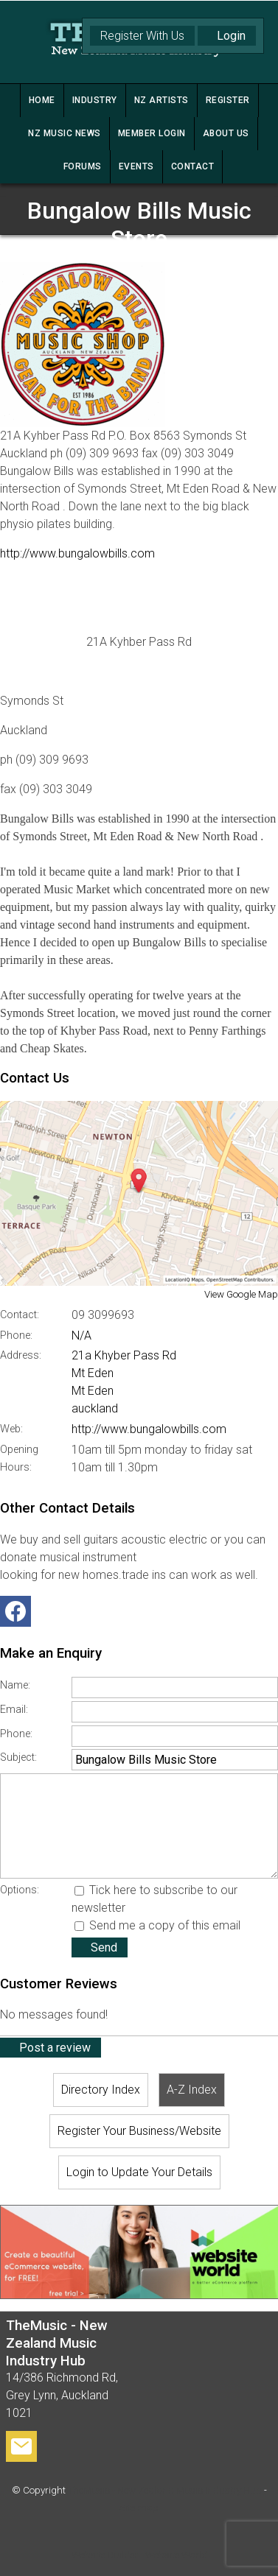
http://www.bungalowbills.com (77, 553)
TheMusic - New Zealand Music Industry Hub (165, 2490)
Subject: (18, 1757)
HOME (42, 100)
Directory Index (100, 2090)
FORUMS (82, 166)
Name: (15, 1685)
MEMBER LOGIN (152, 133)
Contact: (19, 1315)
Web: (11, 1429)
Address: (20, 1355)
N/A (81, 1335)
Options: (19, 1890)
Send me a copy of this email (157, 1925)
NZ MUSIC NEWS (64, 133)
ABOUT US (226, 133)
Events (136, 166)
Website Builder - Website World (139, 2555)
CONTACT (193, 166)
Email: (14, 1709)
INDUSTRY (94, 100)
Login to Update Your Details (139, 2172)
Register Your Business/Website (139, 2131)
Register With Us (142, 36)
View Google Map (241, 1294)
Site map (139, 2507)
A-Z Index (192, 2090)
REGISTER (228, 100)
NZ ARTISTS (161, 100)
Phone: (16, 1335)
